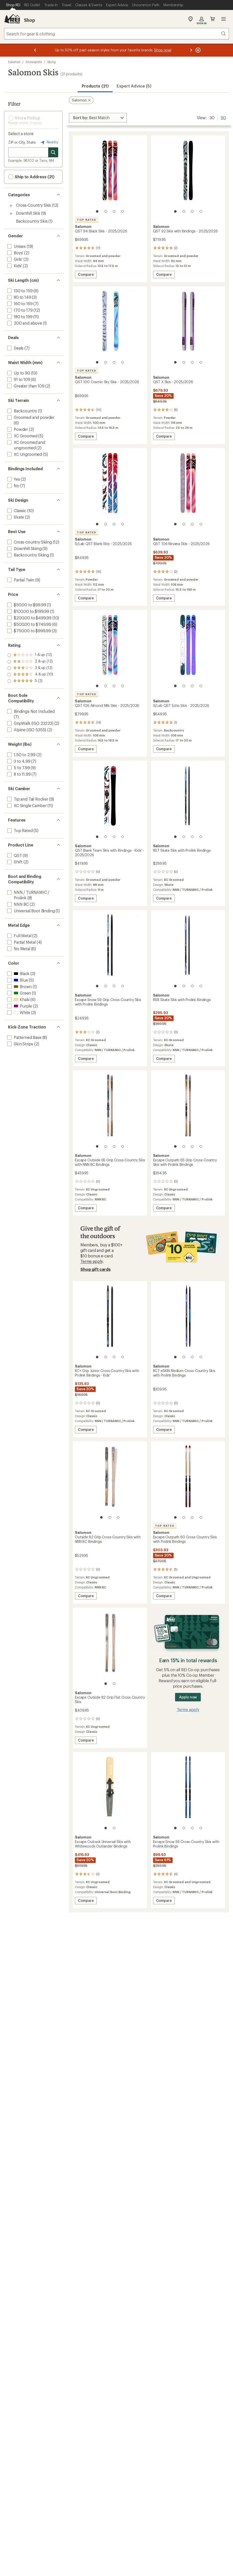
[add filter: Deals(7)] (14, 348)
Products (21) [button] (95, 86)
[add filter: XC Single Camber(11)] (26, 805)
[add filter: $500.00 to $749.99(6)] (28, 624)
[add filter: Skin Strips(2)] (19, 1043)
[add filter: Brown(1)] (19, 986)
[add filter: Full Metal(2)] (18, 935)
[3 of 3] (118, 1517)
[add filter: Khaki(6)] (17, 999)
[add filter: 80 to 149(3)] (18, 297)
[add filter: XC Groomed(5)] (21, 435)
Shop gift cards (95, 1269)
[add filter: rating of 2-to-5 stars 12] (30, 674)
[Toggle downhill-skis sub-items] (11, 214)
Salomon (14, 62)
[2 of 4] (105, 211)
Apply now (188, 1697)
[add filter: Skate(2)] (15, 517)
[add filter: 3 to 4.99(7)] (18, 761)
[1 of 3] (101, 1517)
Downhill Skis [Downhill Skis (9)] (28, 213)
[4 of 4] (122, 211)
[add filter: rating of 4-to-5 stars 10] (30, 661)
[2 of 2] (114, 1684)
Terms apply (91, 1261)
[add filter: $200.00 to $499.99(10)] (28, 617)
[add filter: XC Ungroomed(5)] (24, 454)
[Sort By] (98, 117)
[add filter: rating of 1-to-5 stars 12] (30, 681)
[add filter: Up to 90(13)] (18, 372)
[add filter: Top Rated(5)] (19, 830)
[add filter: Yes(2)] (13, 479)
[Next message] (191, 50)
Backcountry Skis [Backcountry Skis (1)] (31, 221)
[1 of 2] (105, 1684)
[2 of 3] (110, 1517)
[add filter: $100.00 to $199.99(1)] (27, 611)
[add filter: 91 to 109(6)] (18, 379)
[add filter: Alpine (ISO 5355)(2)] (26, 729)
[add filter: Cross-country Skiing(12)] (29, 542)
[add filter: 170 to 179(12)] (19, 310)
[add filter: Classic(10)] (16, 510)
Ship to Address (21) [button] (31, 176)
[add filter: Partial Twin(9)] (20, 579)
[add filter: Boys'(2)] (14, 252)
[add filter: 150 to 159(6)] (19, 290)
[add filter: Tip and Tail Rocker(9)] (27, 799)
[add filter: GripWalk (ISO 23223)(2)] (29, 723)
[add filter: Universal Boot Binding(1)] (30, 910)
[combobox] (116, 33)
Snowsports (33, 62)
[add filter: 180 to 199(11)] (19, 316)
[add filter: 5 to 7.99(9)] (18, 767)
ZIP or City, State (22, 142)
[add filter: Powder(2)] (17, 429)
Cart (213, 19)
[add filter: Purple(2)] (19, 1006)
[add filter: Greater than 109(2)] (25, 385)
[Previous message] (35, 50)
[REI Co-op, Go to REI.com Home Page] (12, 19)
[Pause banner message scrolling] (197, 50)
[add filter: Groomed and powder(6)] (30, 417)
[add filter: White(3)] (18, 1012)
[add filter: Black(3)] (17, 973)
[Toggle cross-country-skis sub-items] (11, 206)
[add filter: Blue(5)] (17, 980)
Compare (87, 275)
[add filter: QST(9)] (14, 855)
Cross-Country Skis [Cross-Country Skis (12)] (33, 205)
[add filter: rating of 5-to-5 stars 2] (30, 655)
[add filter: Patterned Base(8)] (23, 1037)
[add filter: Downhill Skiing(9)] (24, 548)
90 (223, 117)
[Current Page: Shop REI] (13, 5)
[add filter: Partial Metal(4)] (21, 942)
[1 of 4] (97, 211)
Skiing (51, 62)
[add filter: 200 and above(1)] (24, 323)
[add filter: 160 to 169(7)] (19, 303)
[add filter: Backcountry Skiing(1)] (27, 554)
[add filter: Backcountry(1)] (21, 410)
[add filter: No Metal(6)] (18, 948)
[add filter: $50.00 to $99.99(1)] (26, 604)
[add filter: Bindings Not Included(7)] (30, 711)
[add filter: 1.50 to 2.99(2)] (20, 754)
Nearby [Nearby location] (49, 142)
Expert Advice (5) (134, 86)
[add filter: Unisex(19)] (16, 246)
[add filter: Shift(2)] (14, 861)
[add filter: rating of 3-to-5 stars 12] (30, 668)
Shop (29, 20)
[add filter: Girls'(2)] (14, 259)
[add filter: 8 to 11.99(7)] (18, 774)
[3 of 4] (114, 211)
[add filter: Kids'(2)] (14, 265)
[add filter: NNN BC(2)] (17, 904)
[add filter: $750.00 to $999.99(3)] (28, 630)
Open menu (224, 19)
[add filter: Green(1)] (18, 993)
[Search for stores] (53, 152)
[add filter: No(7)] (12, 485)
